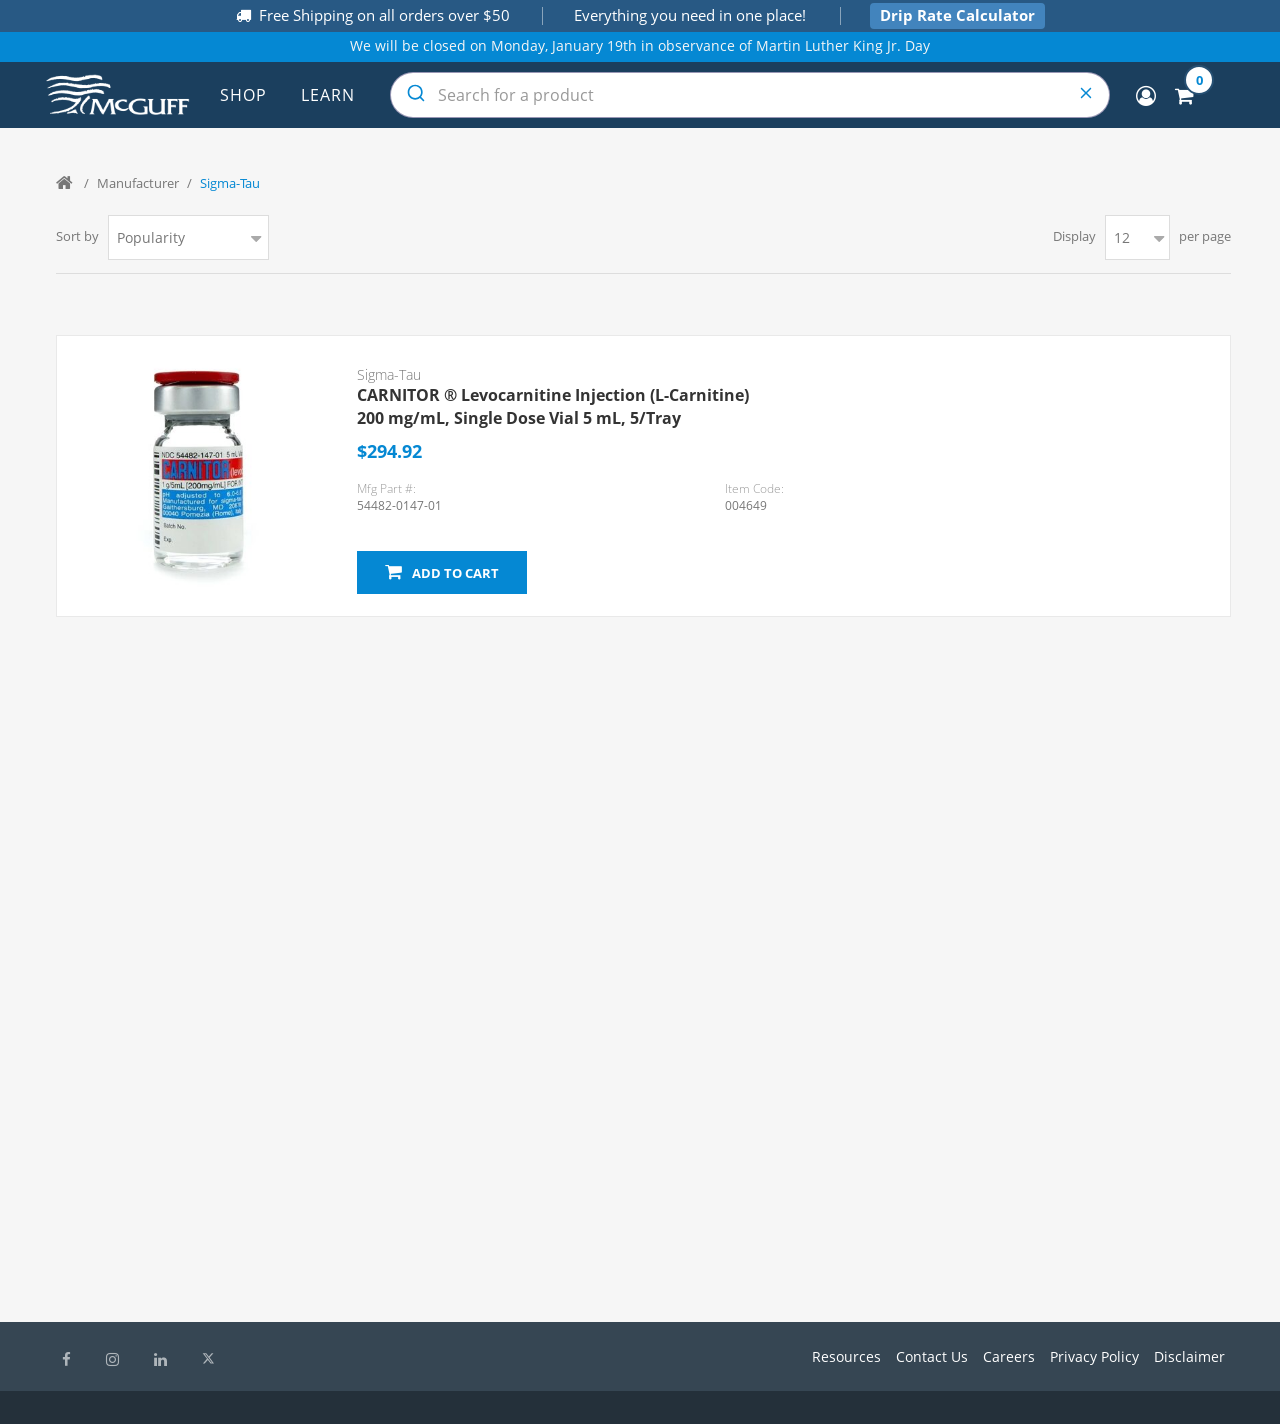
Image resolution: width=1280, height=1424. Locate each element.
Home (66, 183)
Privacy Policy (1094, 1356)
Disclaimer (1189, 1356)
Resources (846, 1356)
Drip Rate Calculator (957, 15)
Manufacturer (138, 183)
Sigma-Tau (389, 374)
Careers (1009, 1356)
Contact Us (932, 1356)
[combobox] (750, 95)
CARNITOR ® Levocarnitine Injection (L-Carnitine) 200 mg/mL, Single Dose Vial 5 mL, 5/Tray (553, 406)
